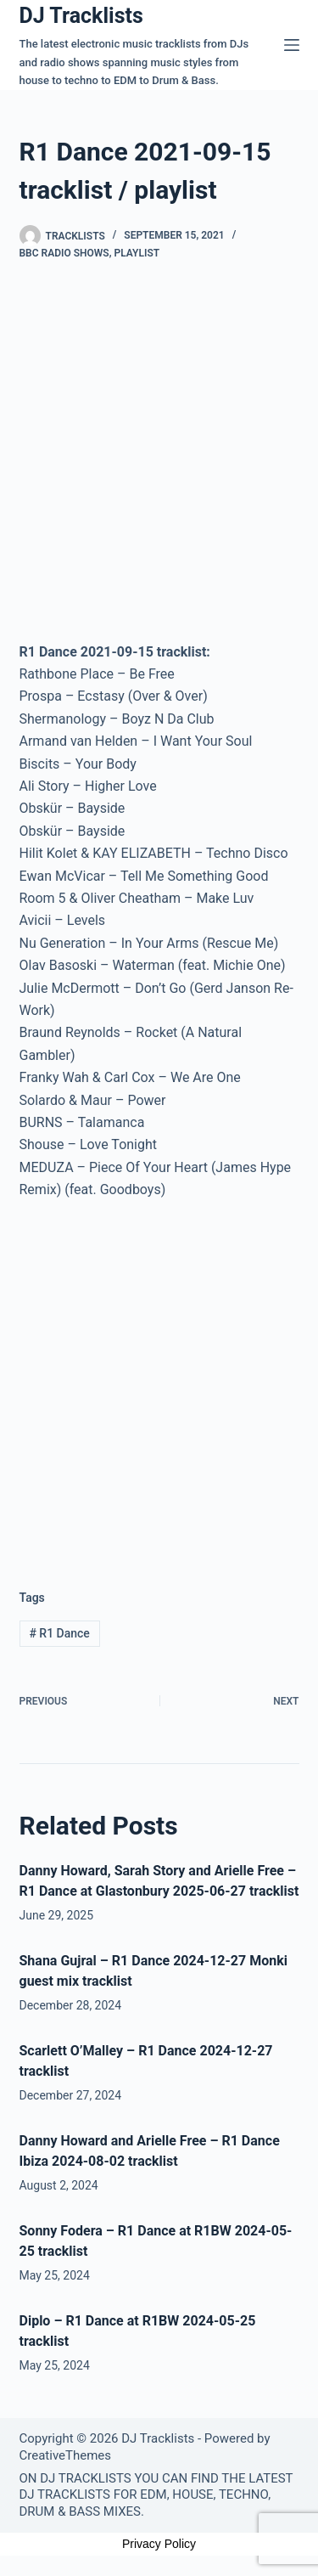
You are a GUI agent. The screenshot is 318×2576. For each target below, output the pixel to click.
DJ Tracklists (81, 15)
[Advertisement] (159, 1380)
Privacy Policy (159, 2544)
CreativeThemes (66, 2455)
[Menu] (291, 45)
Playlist (136, 253)
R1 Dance (59, 1633)
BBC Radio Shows (64, 253)
